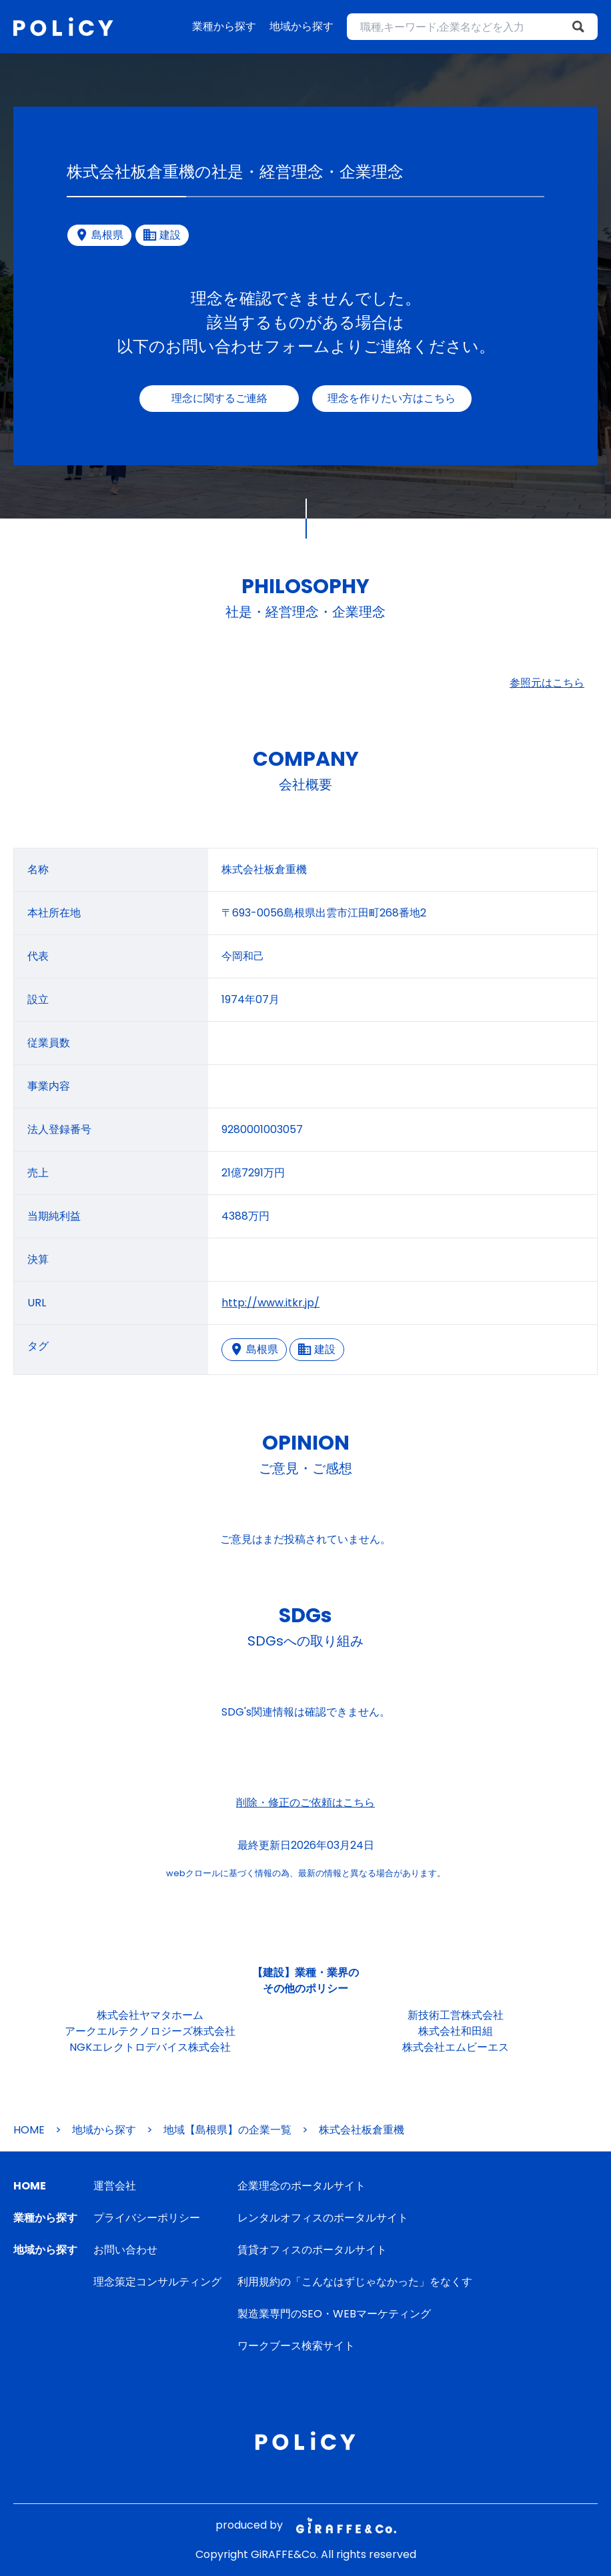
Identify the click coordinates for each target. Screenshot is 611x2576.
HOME (29, 2129)
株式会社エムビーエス (455, 2047)
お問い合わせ (125, 2249)
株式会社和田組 (455, 2031)
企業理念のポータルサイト (301, 2185)
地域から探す (301, 26)
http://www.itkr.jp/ (270, 1302)
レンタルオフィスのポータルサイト (322, 2217)
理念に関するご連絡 (219, 398)
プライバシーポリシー (146, 2217)
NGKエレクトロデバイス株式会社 (150, 2047)
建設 (317, 1349)
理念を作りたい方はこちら (392, 398)
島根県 (254, 1349)
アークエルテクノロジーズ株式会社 (150, 2031)
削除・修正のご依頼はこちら (305, 1802)
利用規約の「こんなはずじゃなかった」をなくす (354, 2281)
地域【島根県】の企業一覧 (227, 2129)
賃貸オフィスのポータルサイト (312, 2249)
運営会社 (114, 2185)
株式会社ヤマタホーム (150, 2015)
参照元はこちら (547, 682)
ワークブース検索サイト (296, 2345)
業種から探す (224, 26)
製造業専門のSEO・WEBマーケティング (334, 2313)
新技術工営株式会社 (456, 2015)
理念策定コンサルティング (157, 2281)
